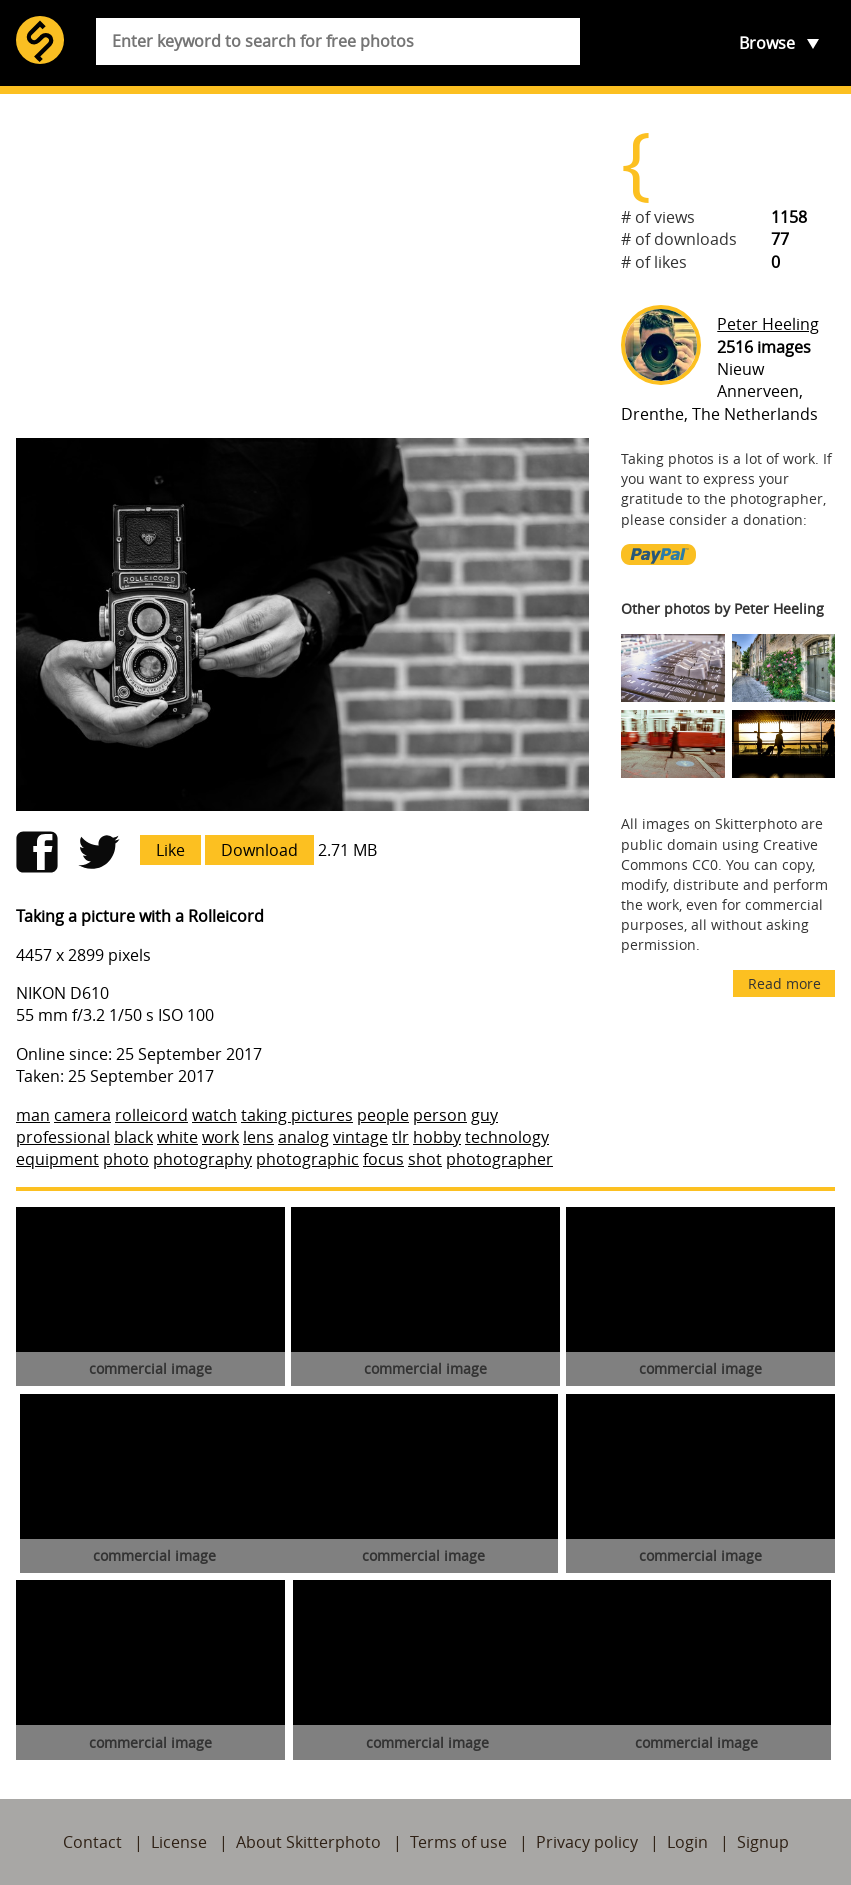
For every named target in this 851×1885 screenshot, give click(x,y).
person (440, 1115)
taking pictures (297, 1115)
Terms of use (458, 1842)
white (177, 1137)
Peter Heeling (768, 324)
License (179, 1842)
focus (383, 1159)
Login (687, 1842)
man (33, 1115)
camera (82, 1115)
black (133, 1137)
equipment (57, 1159)
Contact (92, 1842)
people (383, 1115)
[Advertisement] (302, 266)
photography (202, 1159)
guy (484, 1115)
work (220, 1137)
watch (214, 1115)
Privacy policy (587, 1842)
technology (507, 1137)
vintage (360, 1137)
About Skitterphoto (308, 1842)
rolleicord (151, 1115)
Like (170, 850)
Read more (784, 983)
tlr (400, 1137)
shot (425, 1159)
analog (303, 1137)
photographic (307, 1159)
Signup (763, 1842)
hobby (437, 1137)
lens (258, 1137)
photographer (499, 1159)
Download (259, 850)
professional (63, 1137)
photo (126, 1159)
